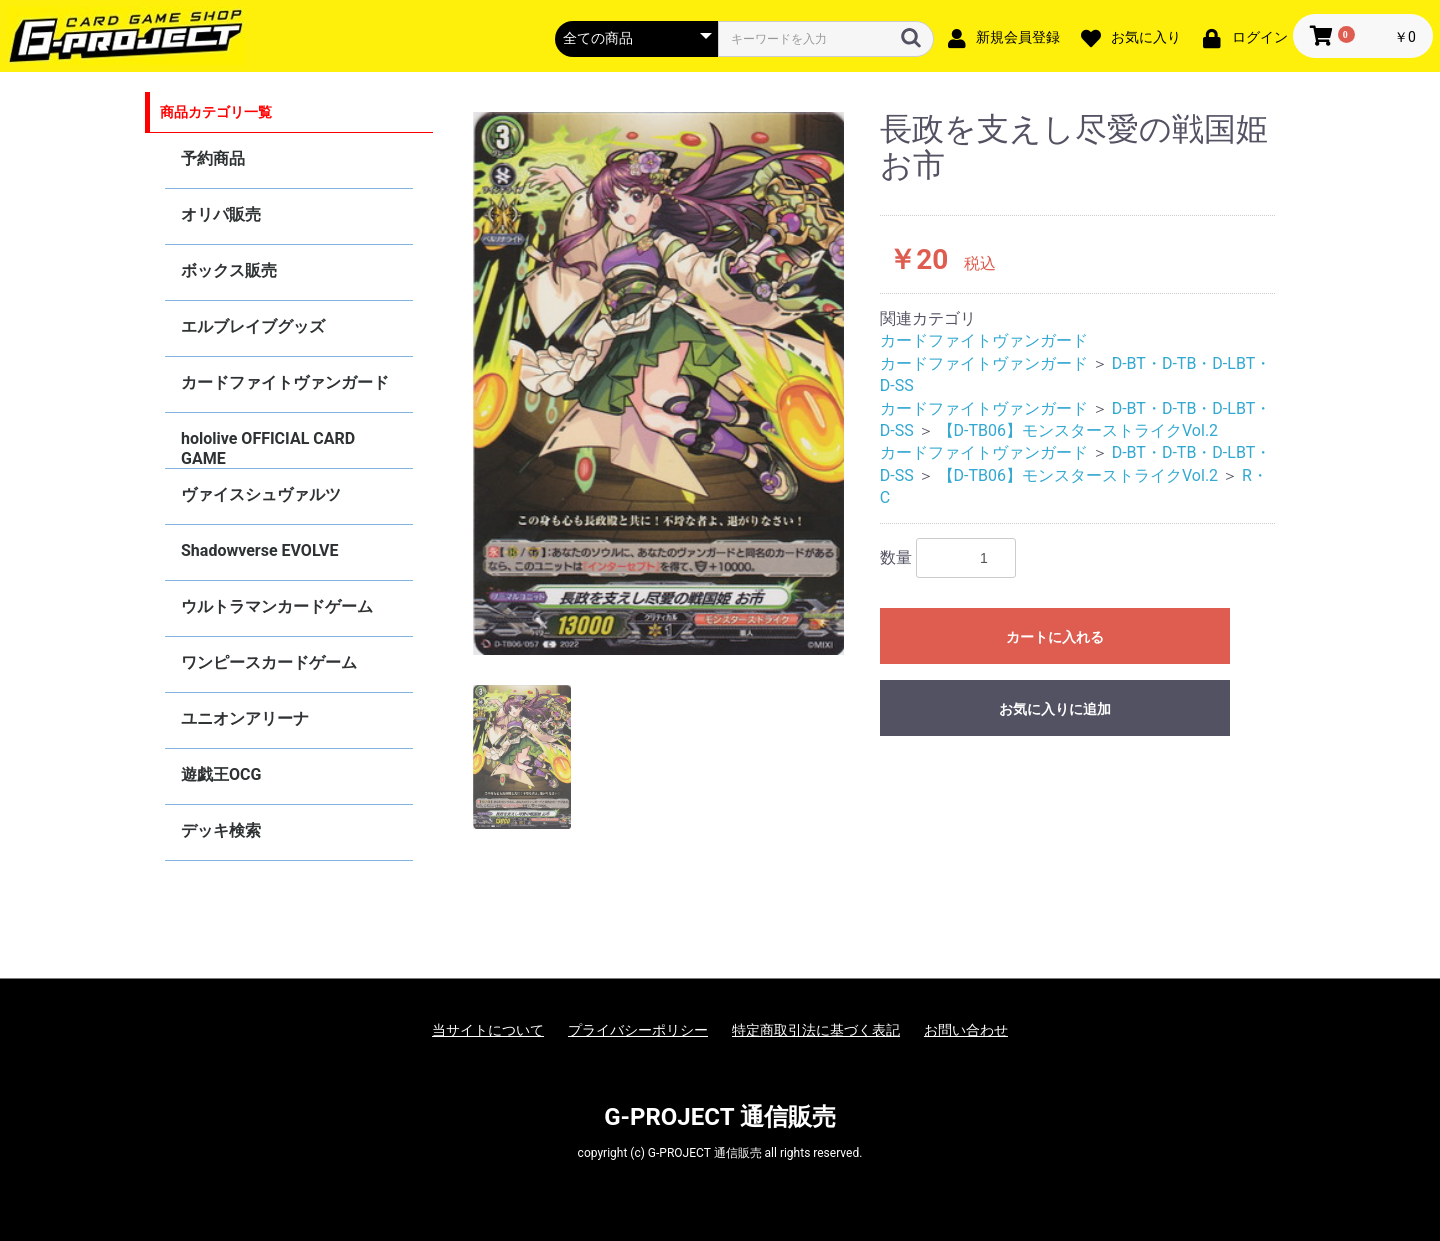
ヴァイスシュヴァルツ (261, 494)
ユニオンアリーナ (245, 718)
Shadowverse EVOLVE (259, 550)
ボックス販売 (229, 270)
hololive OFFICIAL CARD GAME (268, 448)
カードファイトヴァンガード (285, 382)
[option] (659, 383)
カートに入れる (1055, 637)
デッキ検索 (221, 830)
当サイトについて (488, 1030)
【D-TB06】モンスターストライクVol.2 (1078, 430)
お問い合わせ (966, 1030)
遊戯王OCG (221, 774)
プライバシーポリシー (638, 1030)
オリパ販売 (221, 214)
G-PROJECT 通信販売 (720, 1117)
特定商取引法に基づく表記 (816, 1030)
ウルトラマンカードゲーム (277, 606)
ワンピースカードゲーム (269, 662)
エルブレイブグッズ (253, 326)
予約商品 (213, 158)
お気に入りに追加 (1055, 709)
